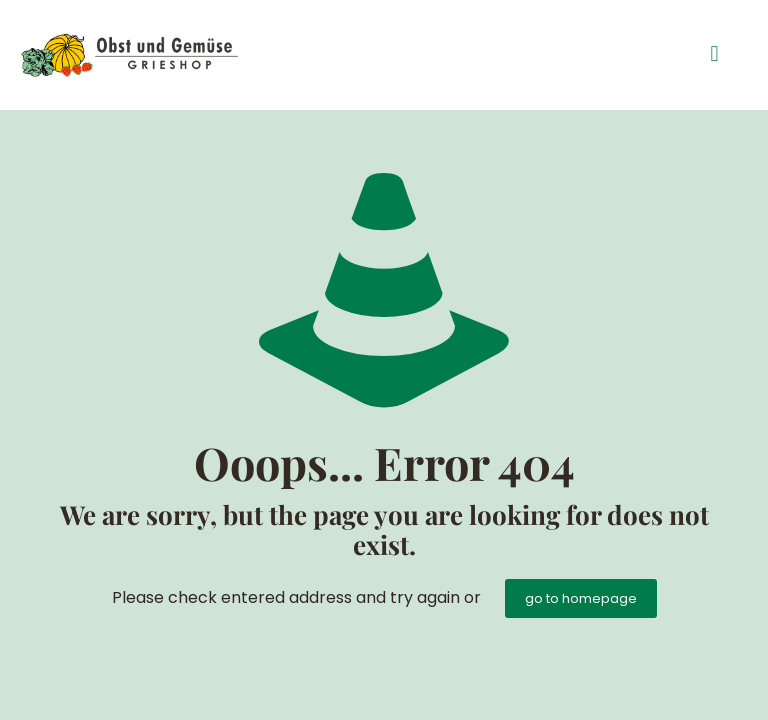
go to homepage (581, 598)
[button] (714, 54)
